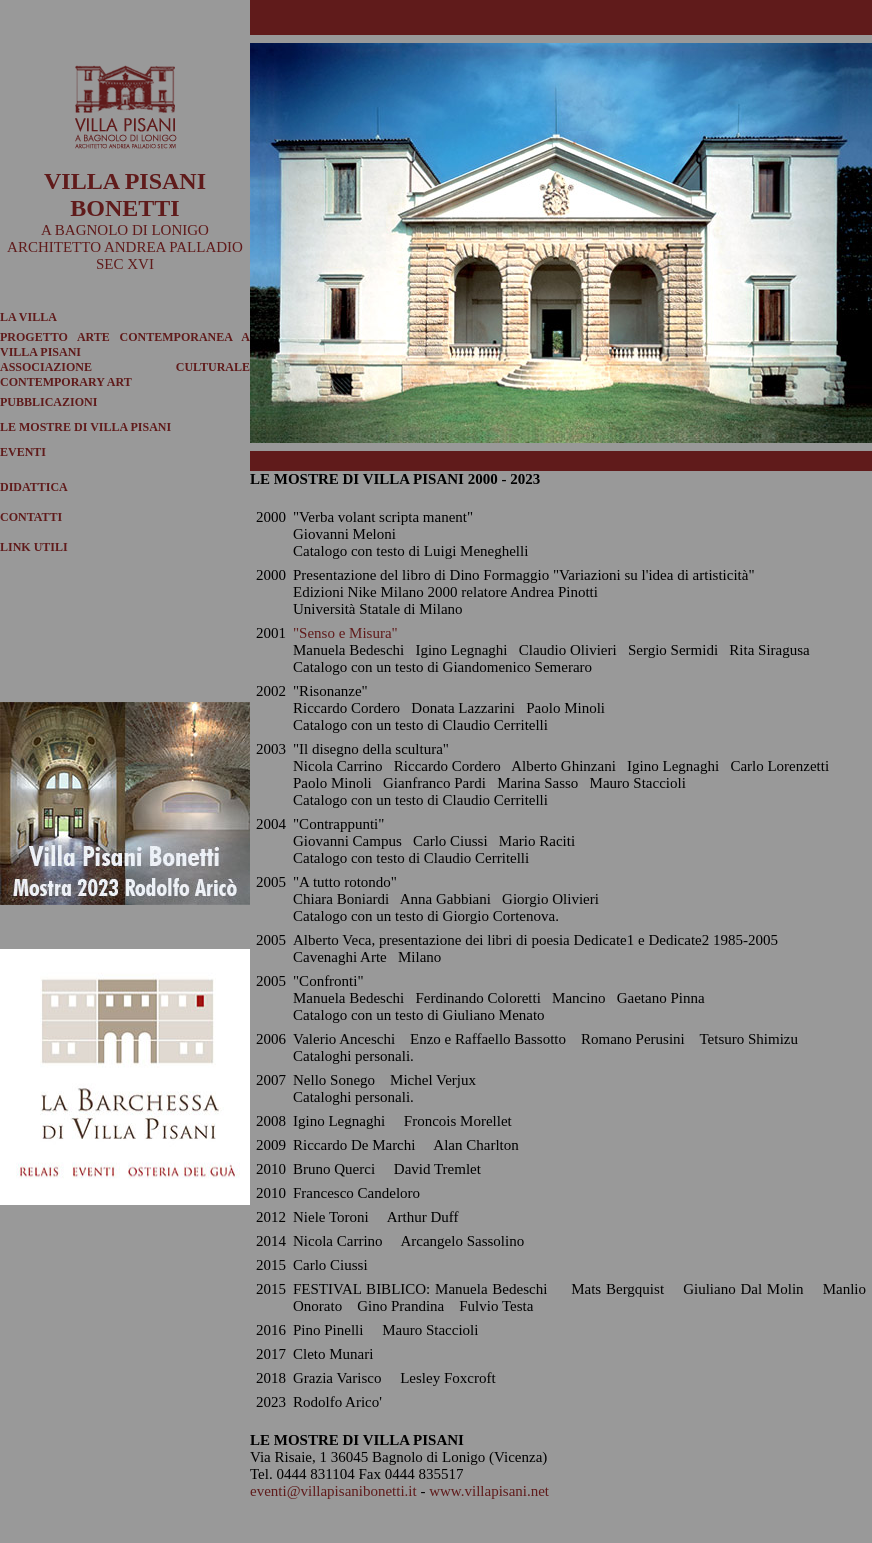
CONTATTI (31, 517)
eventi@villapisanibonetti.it (333, 1491)
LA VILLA (28, 317)
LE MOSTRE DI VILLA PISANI (85, 427)
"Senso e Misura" (345, 633)
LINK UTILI (34, 547)
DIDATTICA (34, 487)
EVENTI (23, 452)
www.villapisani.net (489, 1491)
